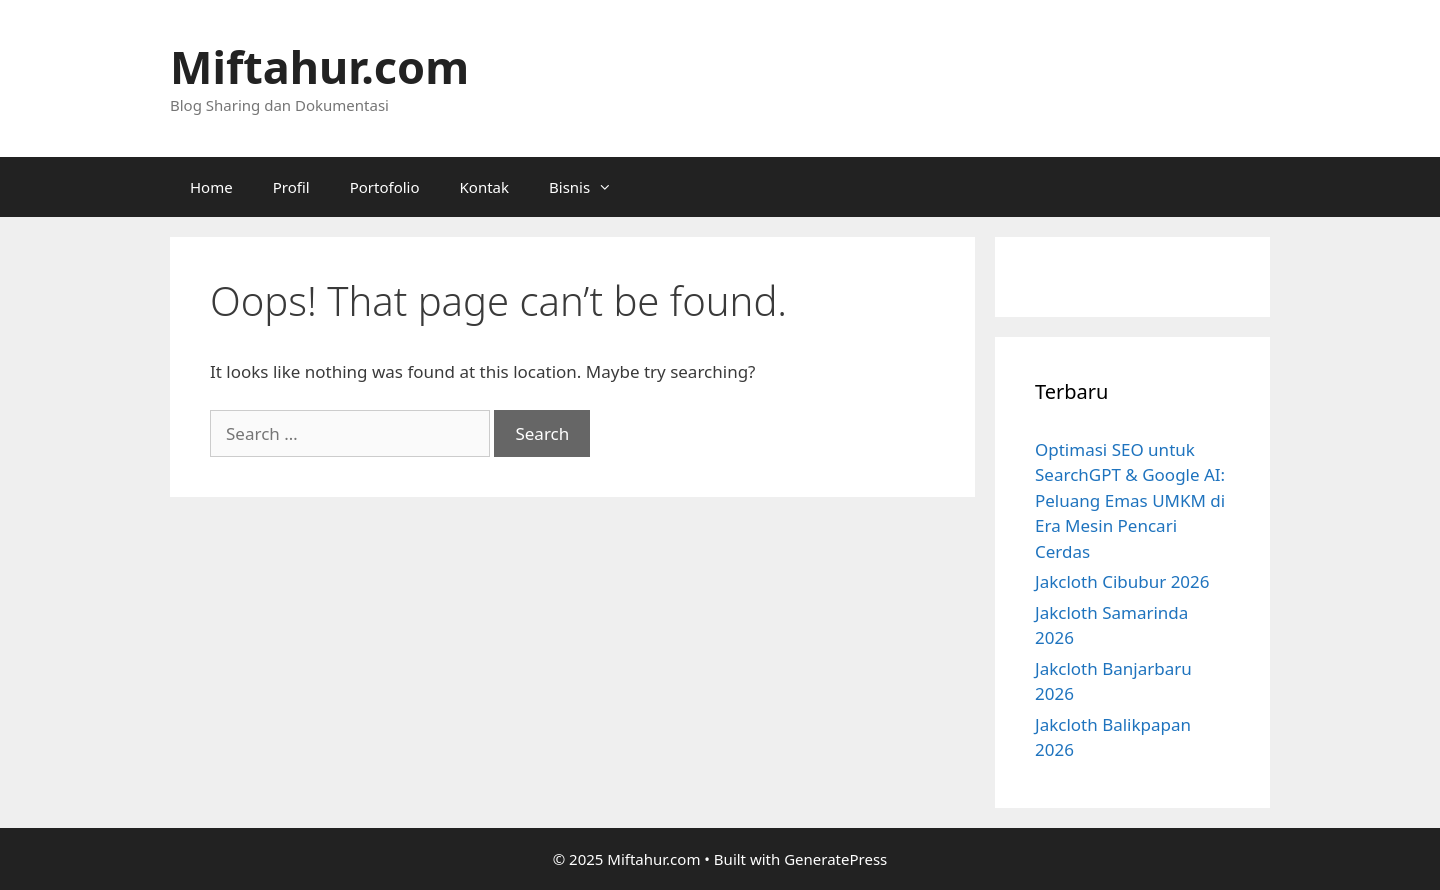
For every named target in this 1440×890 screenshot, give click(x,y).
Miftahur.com (319, 66)
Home (211, 187)
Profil (291, 187)
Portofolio (385, 187)
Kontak (484, 187)
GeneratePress (835, 859)
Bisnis (590, 187)
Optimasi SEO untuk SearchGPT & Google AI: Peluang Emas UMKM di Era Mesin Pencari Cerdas (1130, 500)
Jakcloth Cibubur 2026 (1122, 581)
